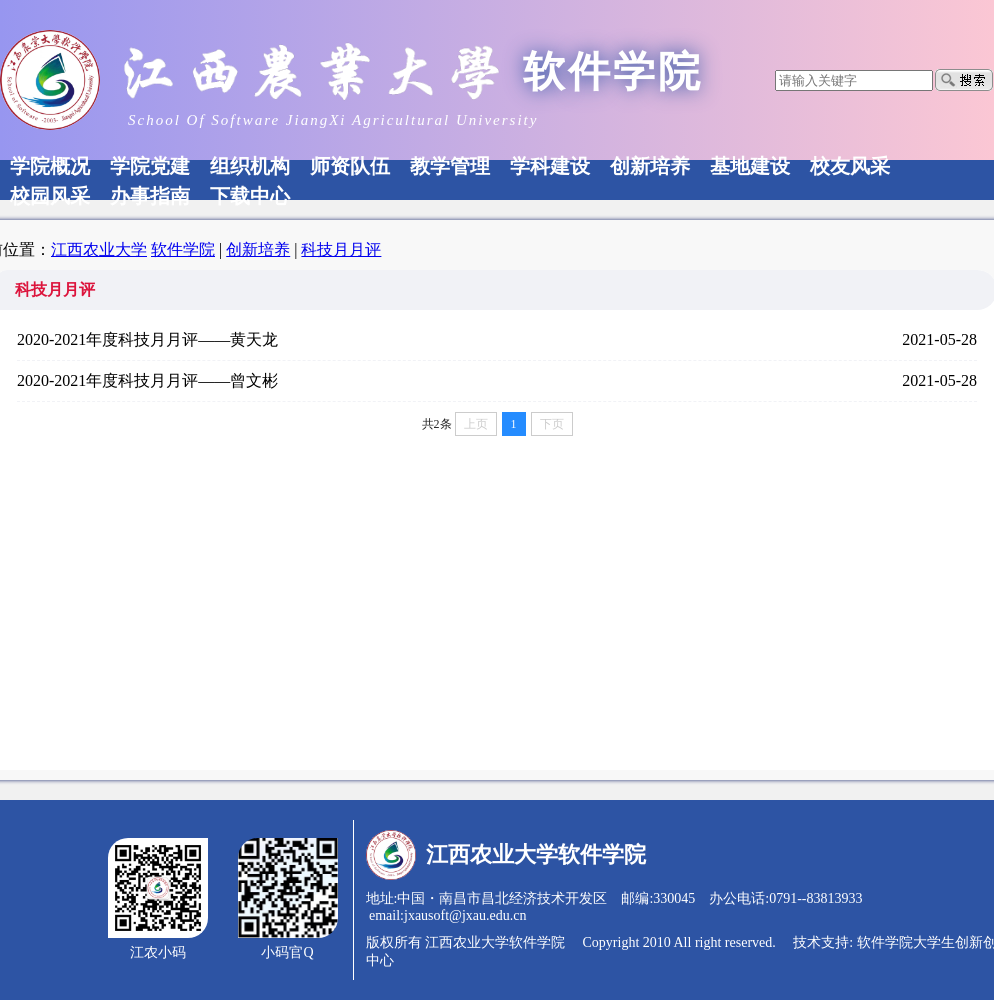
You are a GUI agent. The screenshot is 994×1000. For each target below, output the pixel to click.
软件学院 (183, 249)
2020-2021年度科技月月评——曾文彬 (147, 380)
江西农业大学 (99, 249)
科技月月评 (341, 249)
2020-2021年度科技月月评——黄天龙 (147, 339)
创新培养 (258, 249)
